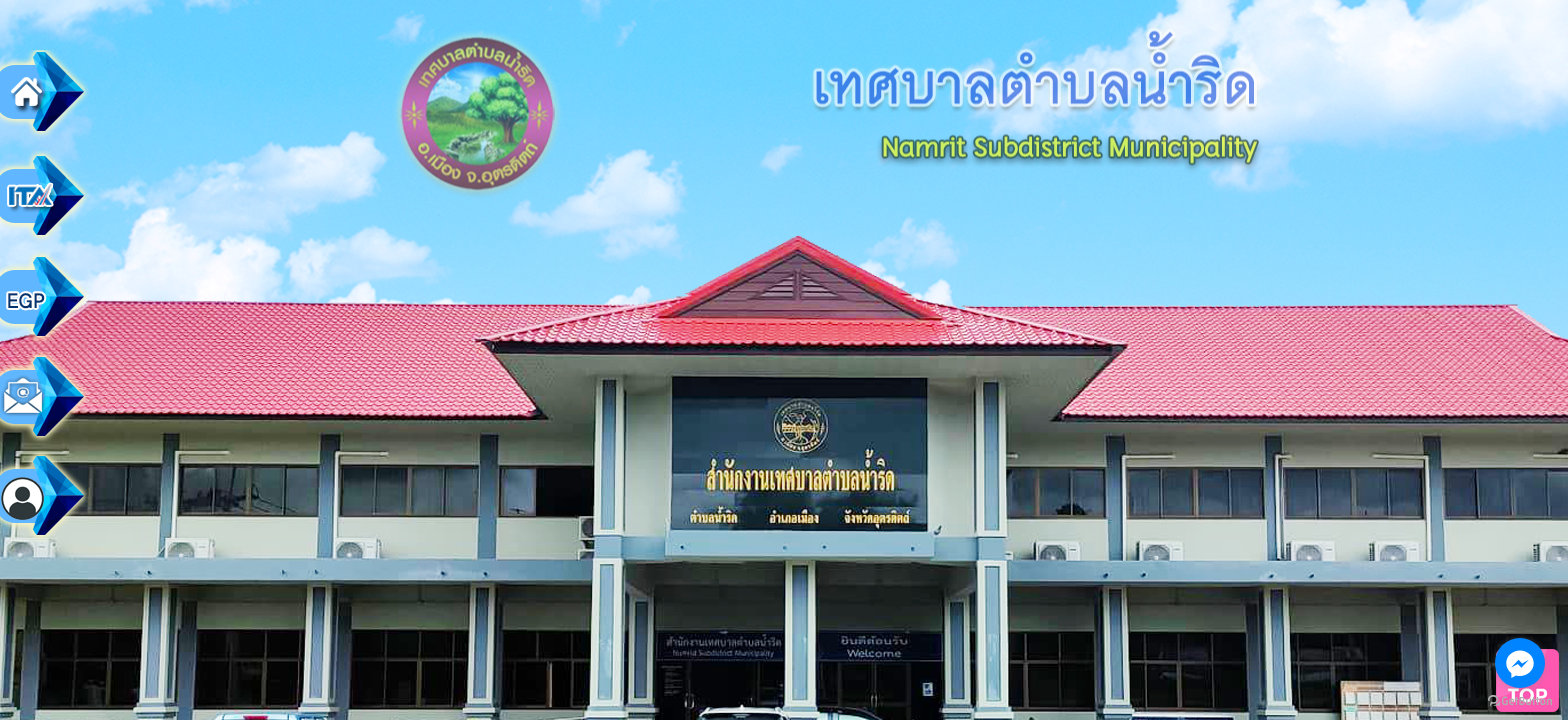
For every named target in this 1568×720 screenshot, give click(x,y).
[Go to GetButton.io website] (1520, 700)
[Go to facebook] (1520, 663)
